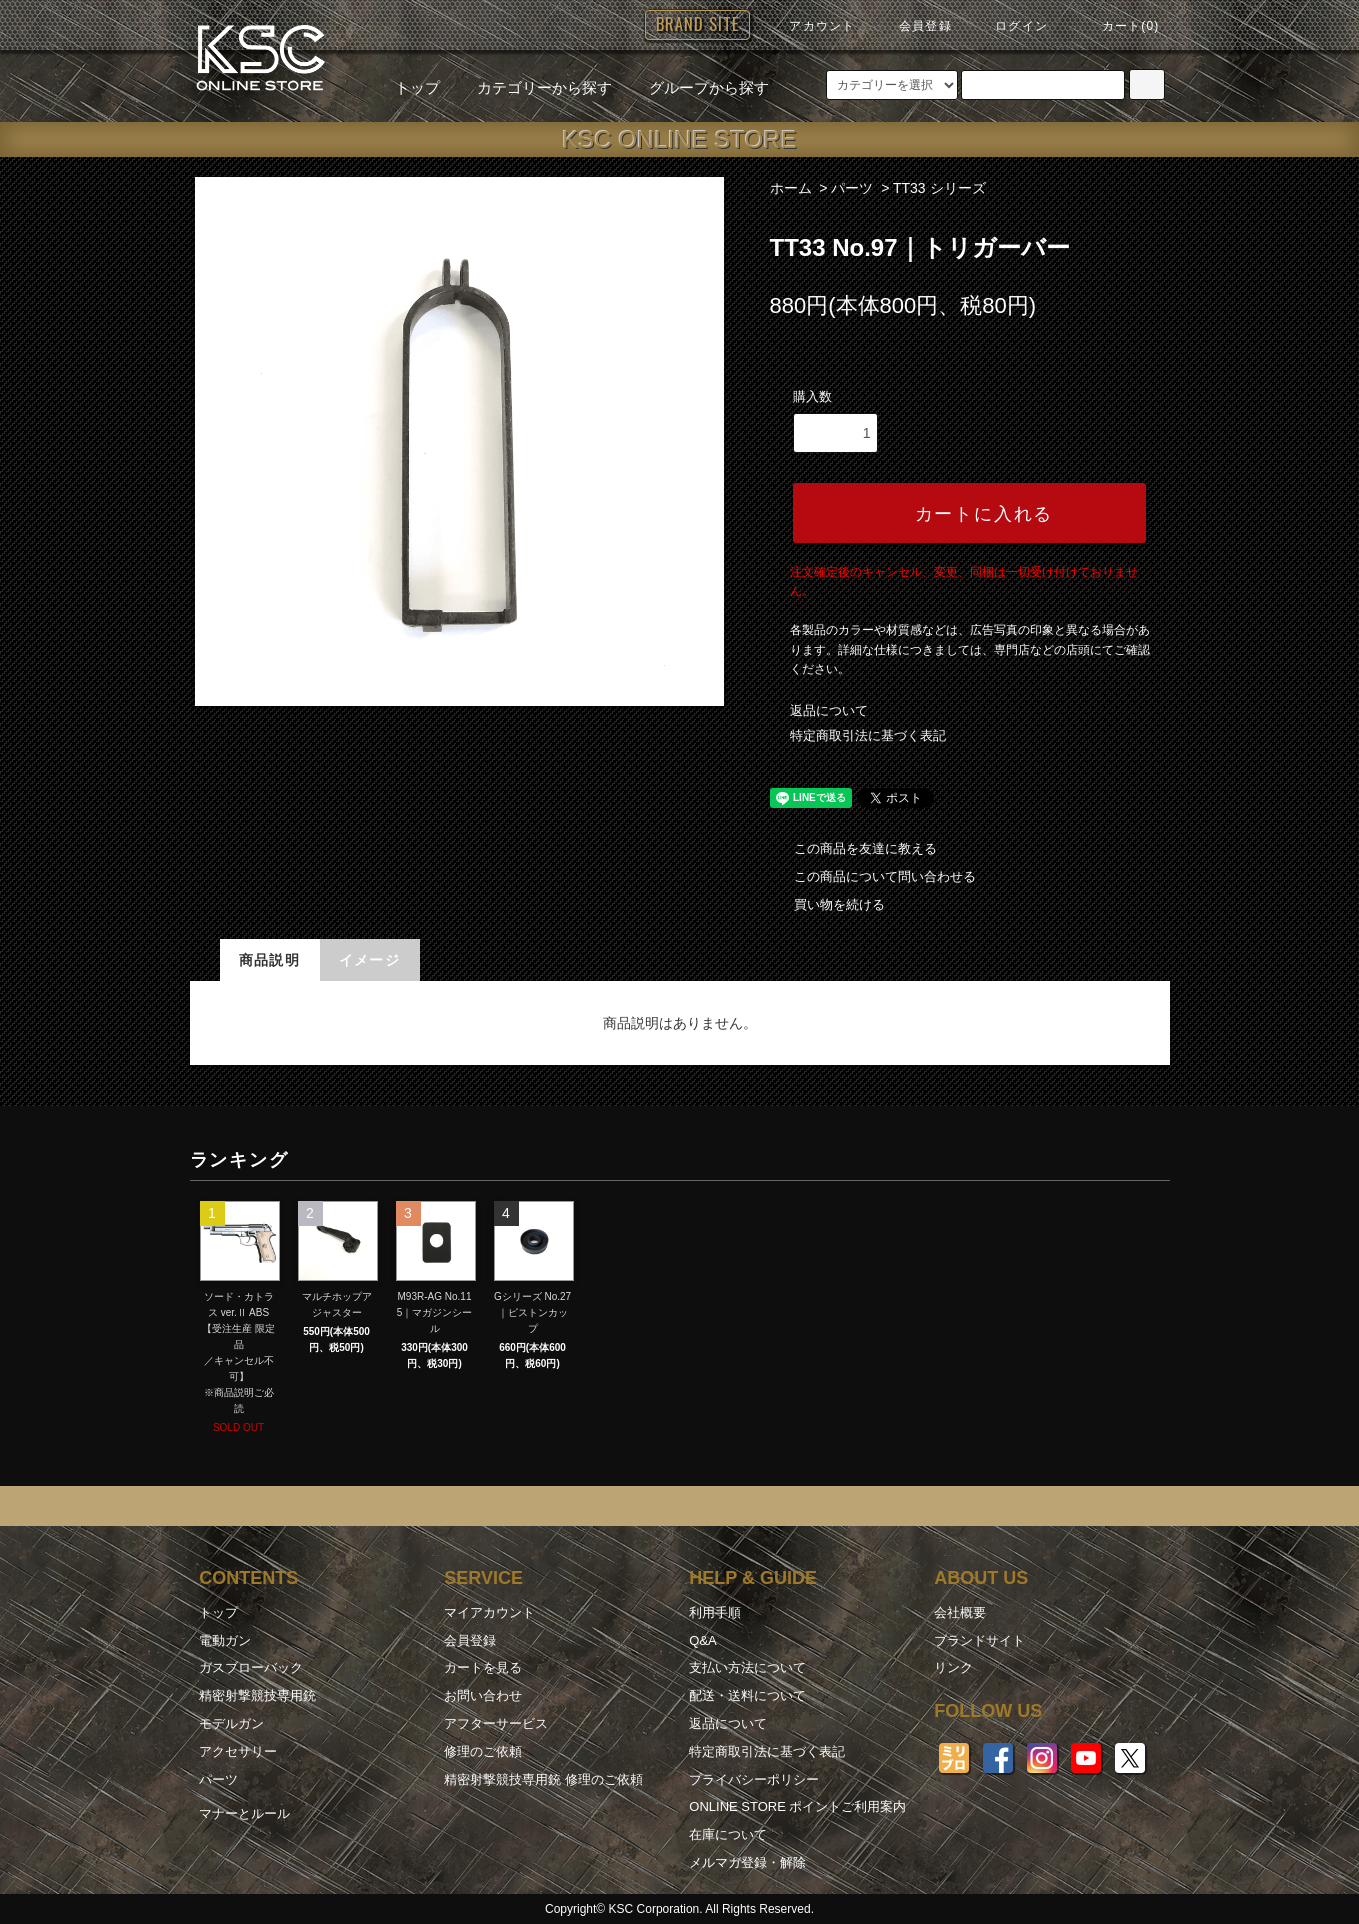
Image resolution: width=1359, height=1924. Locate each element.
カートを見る (483, 1667)
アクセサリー (238, 1751)
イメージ (370, 960)
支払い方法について (747, 1667)
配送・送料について (747, 1695)
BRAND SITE (697, 24)
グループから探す (697, 87)
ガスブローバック (251, 1667)
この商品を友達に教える (853, 848)
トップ (417, 87)
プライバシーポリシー (754, 1779)
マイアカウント (489, 1612)
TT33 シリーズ (939, 188)
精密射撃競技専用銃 (257, 1695)
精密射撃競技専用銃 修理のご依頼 (543, 1779)
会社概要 (960, 1612)
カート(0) (1119, 26)
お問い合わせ (483, 1695)
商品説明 (270, 960)
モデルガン (231, 1723)
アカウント (810, 26)
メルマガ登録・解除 (747, 1862)
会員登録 (913, 26)
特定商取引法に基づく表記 (868, 735)
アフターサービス (496, 1723)
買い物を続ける (827, 904)
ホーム (791, 188)
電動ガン (225, 1640)
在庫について (728, 1834)
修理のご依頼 (483, 1751)
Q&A (702, 1640)
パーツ (852, 188)
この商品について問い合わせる (873, 876)
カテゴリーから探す (532, 87)
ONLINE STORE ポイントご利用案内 (797, 1806)
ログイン (1009, 26)
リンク (953, 1667)
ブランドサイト (979, 1640)
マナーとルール (244, 1813)
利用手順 (715, 1612)
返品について (829, 710)
